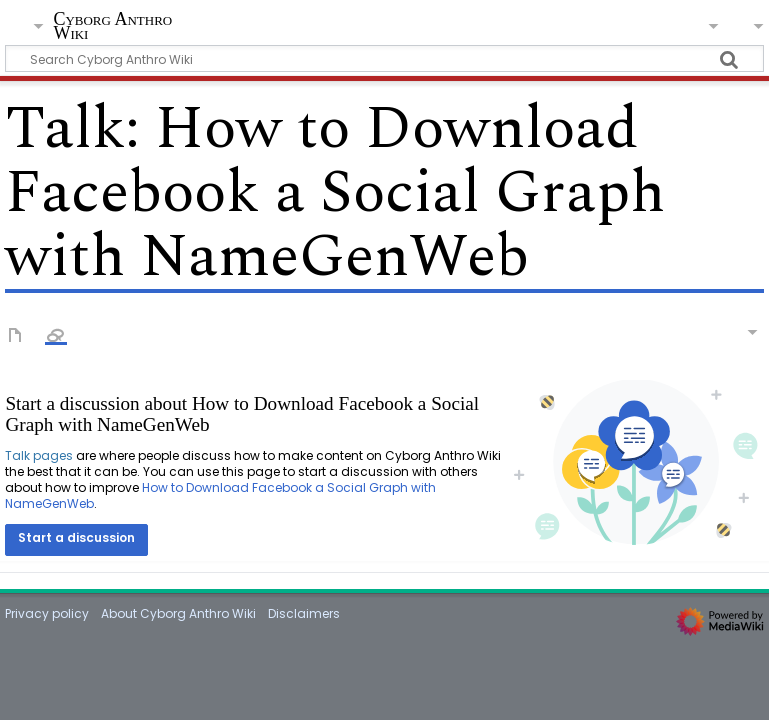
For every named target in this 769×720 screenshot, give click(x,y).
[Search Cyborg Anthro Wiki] (384, 58)
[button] (76, 540)
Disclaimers (304, 613)
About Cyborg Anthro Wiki (178, 613)
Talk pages (39, 455)
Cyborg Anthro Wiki (112, 26)
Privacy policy (47, 613)
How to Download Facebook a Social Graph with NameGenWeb (220, 495)
